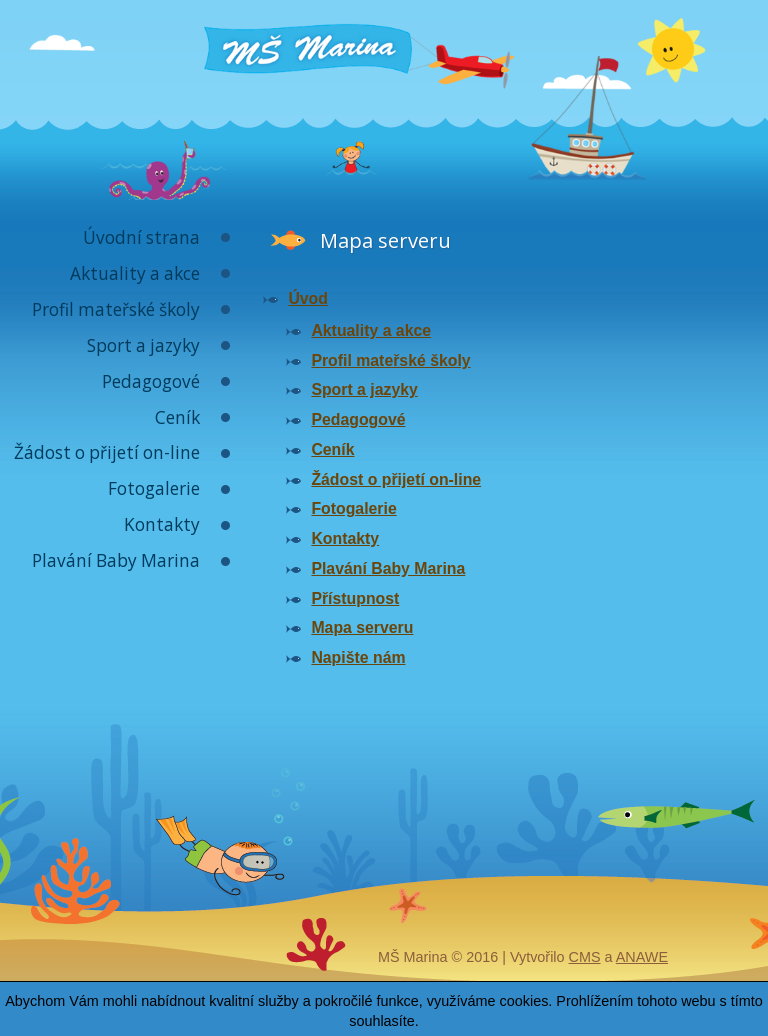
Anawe (642, 957)
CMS (585, 957)
